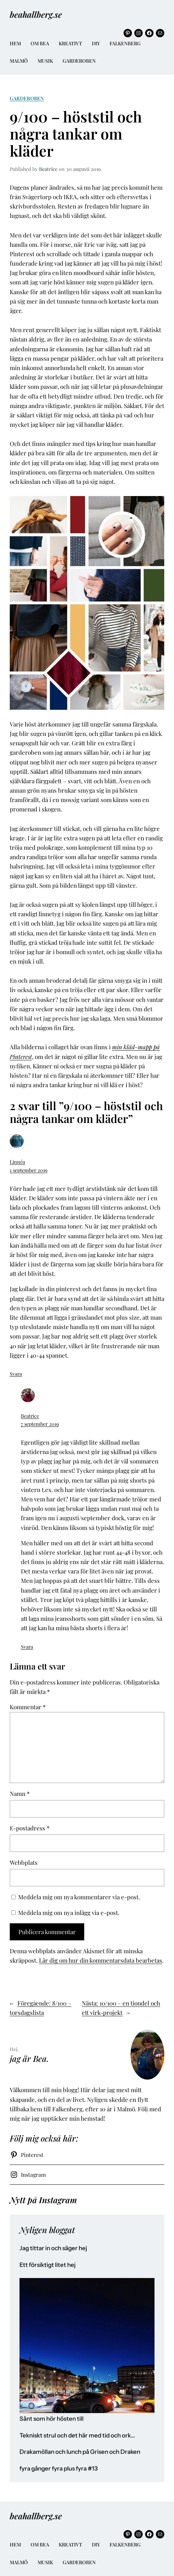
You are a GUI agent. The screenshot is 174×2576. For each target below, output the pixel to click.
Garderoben (27, 98)
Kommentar (28, 1707)
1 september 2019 (28, 1170)
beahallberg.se (36, 14)
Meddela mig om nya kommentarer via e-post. (79, 1897)
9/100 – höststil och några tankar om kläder (76, 133)
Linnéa (17, 1161)
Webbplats (24, 1862)
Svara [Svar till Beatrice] (27, 1646)
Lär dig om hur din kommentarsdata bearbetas (100, 1960)
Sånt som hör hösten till (51, 2419)
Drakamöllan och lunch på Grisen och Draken (79, 2452)
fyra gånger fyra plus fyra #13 (58, 2468)
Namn (20, 1793)
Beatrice (30, 1415)
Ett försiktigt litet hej (47, 2265)
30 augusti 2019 (83, 168)
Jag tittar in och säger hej (53, 2248)
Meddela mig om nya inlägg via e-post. (68, 1912)
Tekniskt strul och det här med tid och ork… (77, 2435)
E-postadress (29, 1828)
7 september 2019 (40, 1423)
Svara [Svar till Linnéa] (16, 1373)
